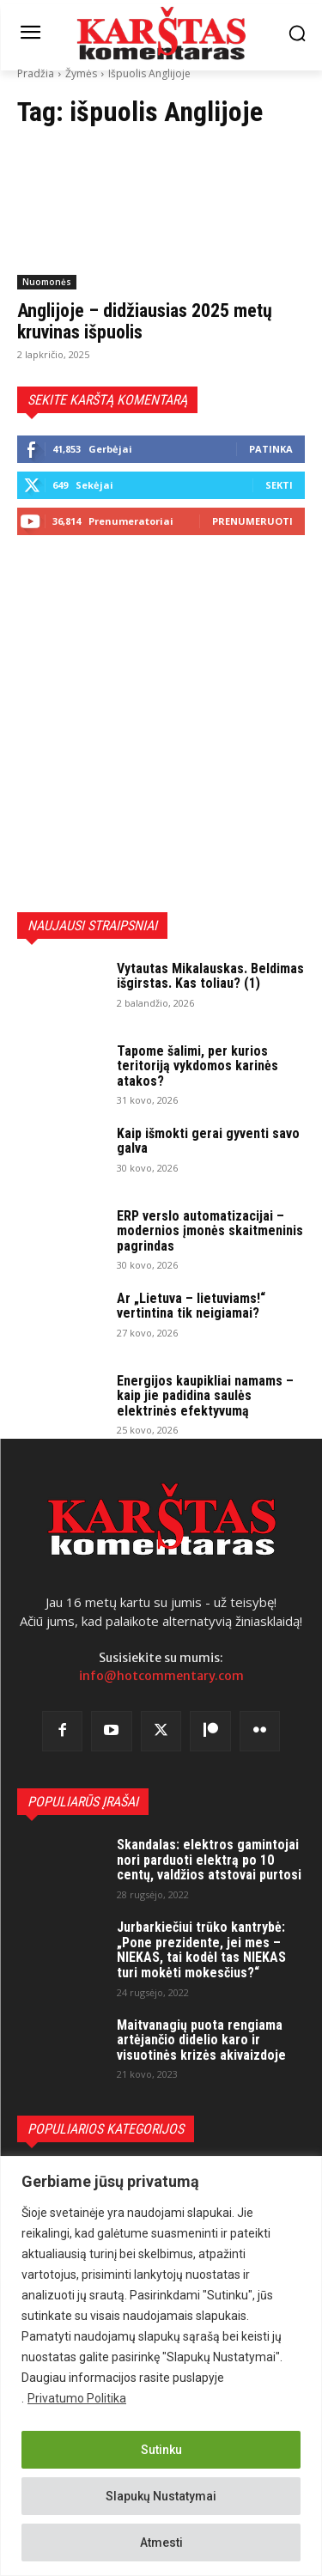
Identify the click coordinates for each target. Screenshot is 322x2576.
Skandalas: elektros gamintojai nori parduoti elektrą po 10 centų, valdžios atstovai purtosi (209, 1859)
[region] (161, 2366)
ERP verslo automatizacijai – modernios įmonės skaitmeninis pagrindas (210, 1231)
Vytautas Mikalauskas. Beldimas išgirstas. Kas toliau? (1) (210, 976)
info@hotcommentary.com (161, 1676)
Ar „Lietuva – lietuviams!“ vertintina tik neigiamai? (191, 1306)
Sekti (279, 484)
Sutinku (161, 2450)
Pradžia (35, 73)
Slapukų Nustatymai (161, 2496)
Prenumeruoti (252, 521)
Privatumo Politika (76, 2398)
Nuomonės (46, 282)
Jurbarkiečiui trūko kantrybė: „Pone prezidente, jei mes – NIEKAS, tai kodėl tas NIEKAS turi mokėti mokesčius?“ (201, 1950)
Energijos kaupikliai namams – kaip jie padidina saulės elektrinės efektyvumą (205, 1396)
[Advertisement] (161, 724)
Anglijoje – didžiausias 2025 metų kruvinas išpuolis (144, 321)
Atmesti (161, 2542)
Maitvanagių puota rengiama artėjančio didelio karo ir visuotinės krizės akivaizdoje (201, 2040)
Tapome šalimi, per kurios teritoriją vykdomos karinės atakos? (197, 1066)
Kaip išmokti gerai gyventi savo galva (208, 1141)
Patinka (271, 448)
